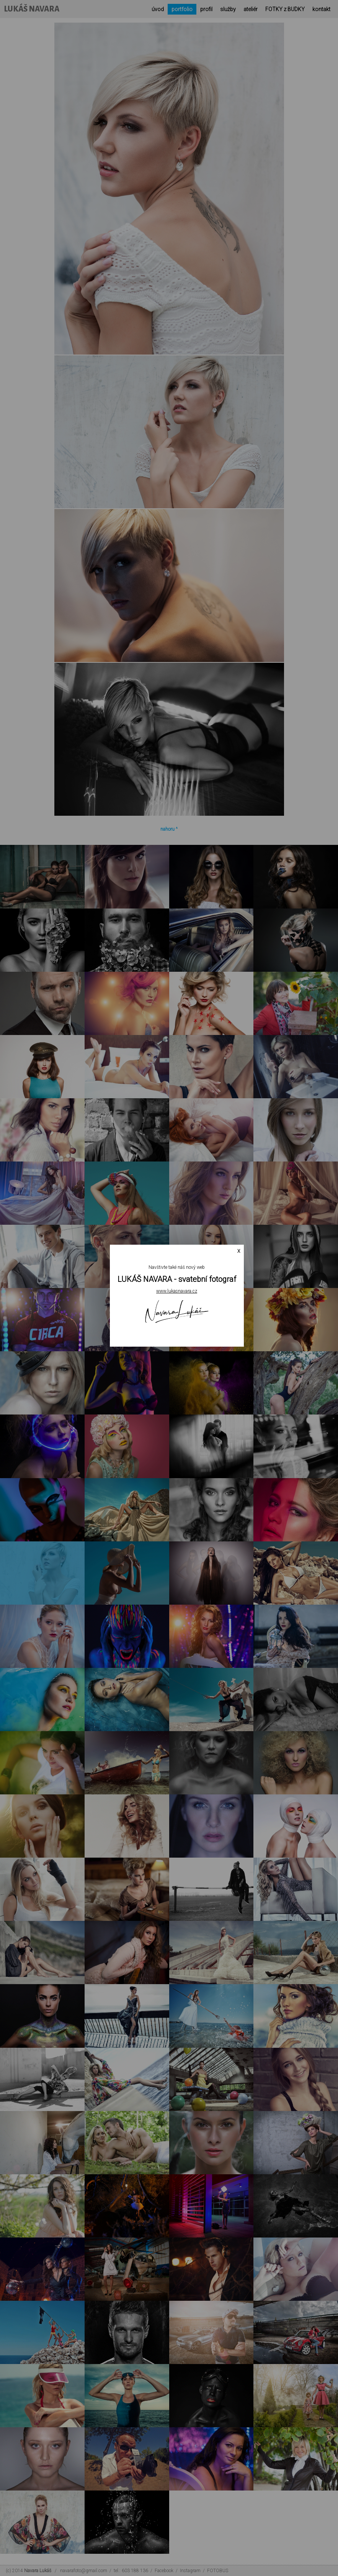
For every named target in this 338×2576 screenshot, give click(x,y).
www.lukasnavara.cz (176, 1291)
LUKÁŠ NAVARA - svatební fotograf (177, 1279)
